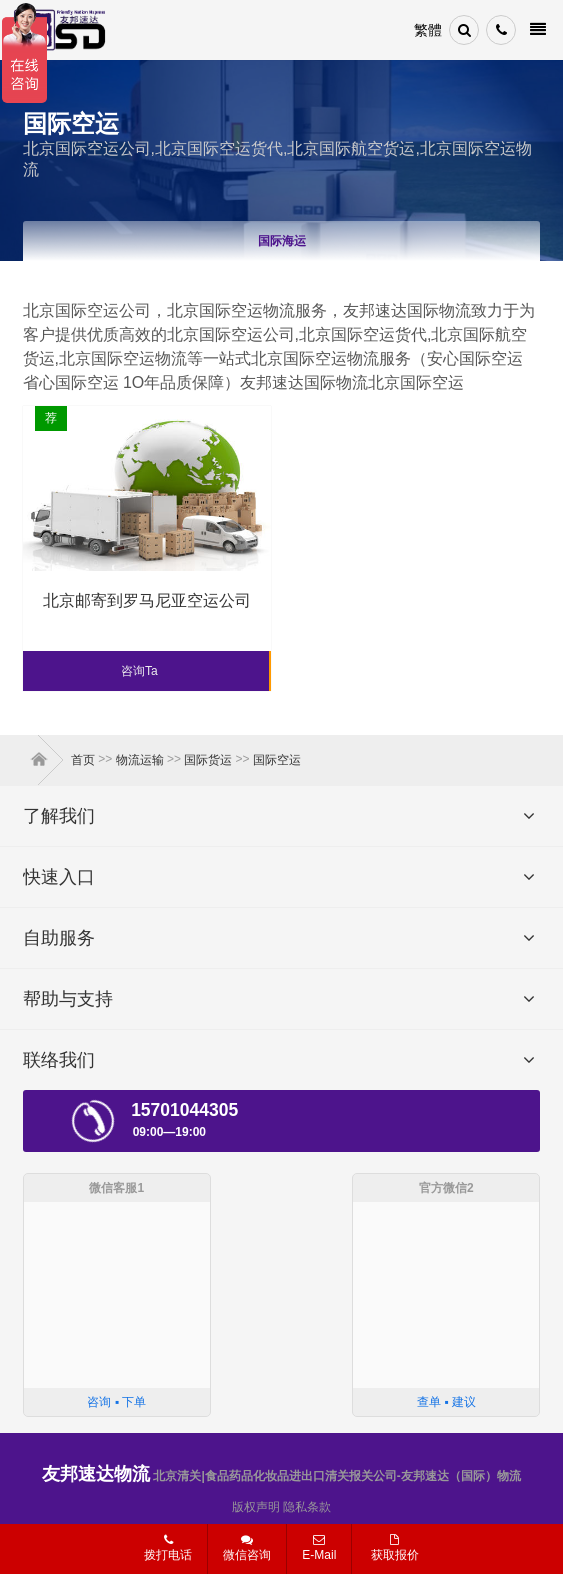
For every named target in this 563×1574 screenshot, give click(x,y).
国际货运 (208, 760)
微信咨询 (239, 1554)
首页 (43, 760)
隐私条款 (307, 1507)
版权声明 (256, 1507)
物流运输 (140, 760)
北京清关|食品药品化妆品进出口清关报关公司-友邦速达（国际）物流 (281, 1476)
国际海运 (282, 241)
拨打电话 (168, 1548)
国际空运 (277, 760)
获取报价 (395, 1548)
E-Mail (319, 1548)
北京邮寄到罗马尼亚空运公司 (147, 600)
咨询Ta (139, 671)
